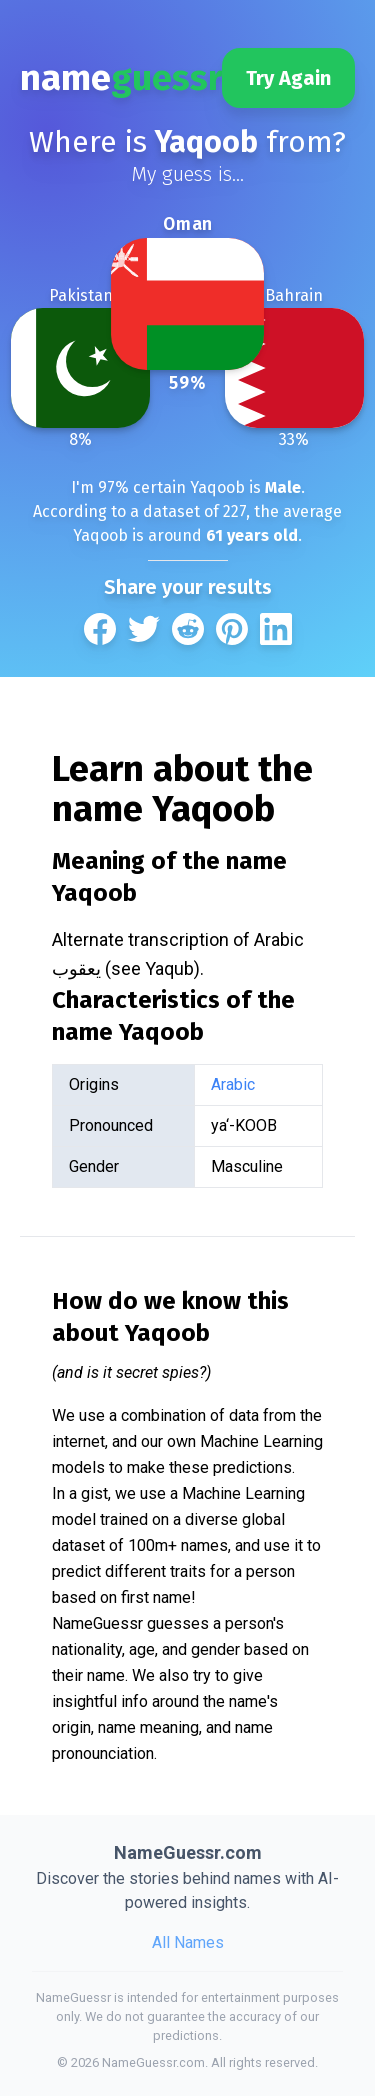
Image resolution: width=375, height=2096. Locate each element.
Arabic (233, 1084)
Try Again (288, 78)
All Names (188, 1942)
